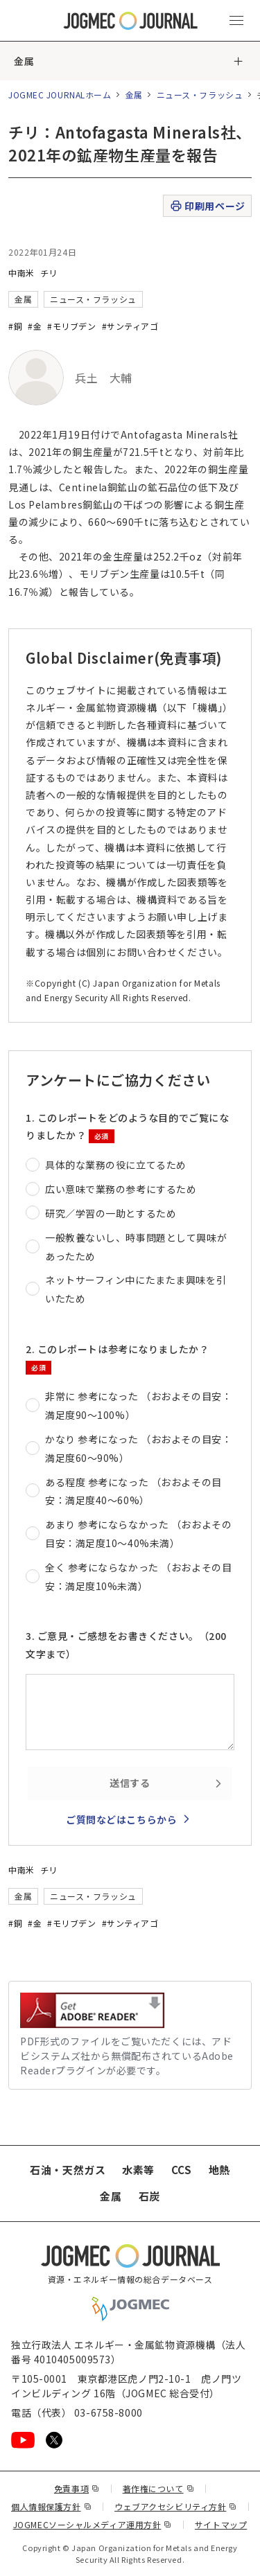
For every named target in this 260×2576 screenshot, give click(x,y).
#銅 (15, 326)
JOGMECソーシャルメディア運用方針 (92, 2524)
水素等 (138, 2169)
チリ (49, 273)
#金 (35, 326)
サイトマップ (221, 2524)
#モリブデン (71, 326)
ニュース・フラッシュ (200, 94)
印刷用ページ (207, 206)
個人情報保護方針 (51, 2506)
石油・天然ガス (67, 2169)
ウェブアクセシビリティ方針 (175, 2506)
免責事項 (77, 2488)
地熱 (219, 2169)
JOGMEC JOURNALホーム (60, 94)
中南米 (21, 273)
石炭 (149, 2196)
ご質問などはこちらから (121, 1819)
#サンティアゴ (130, 326)
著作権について (158, 2488)
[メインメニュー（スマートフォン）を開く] (236, 21)
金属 (24, 61)
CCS (181, 2169)
